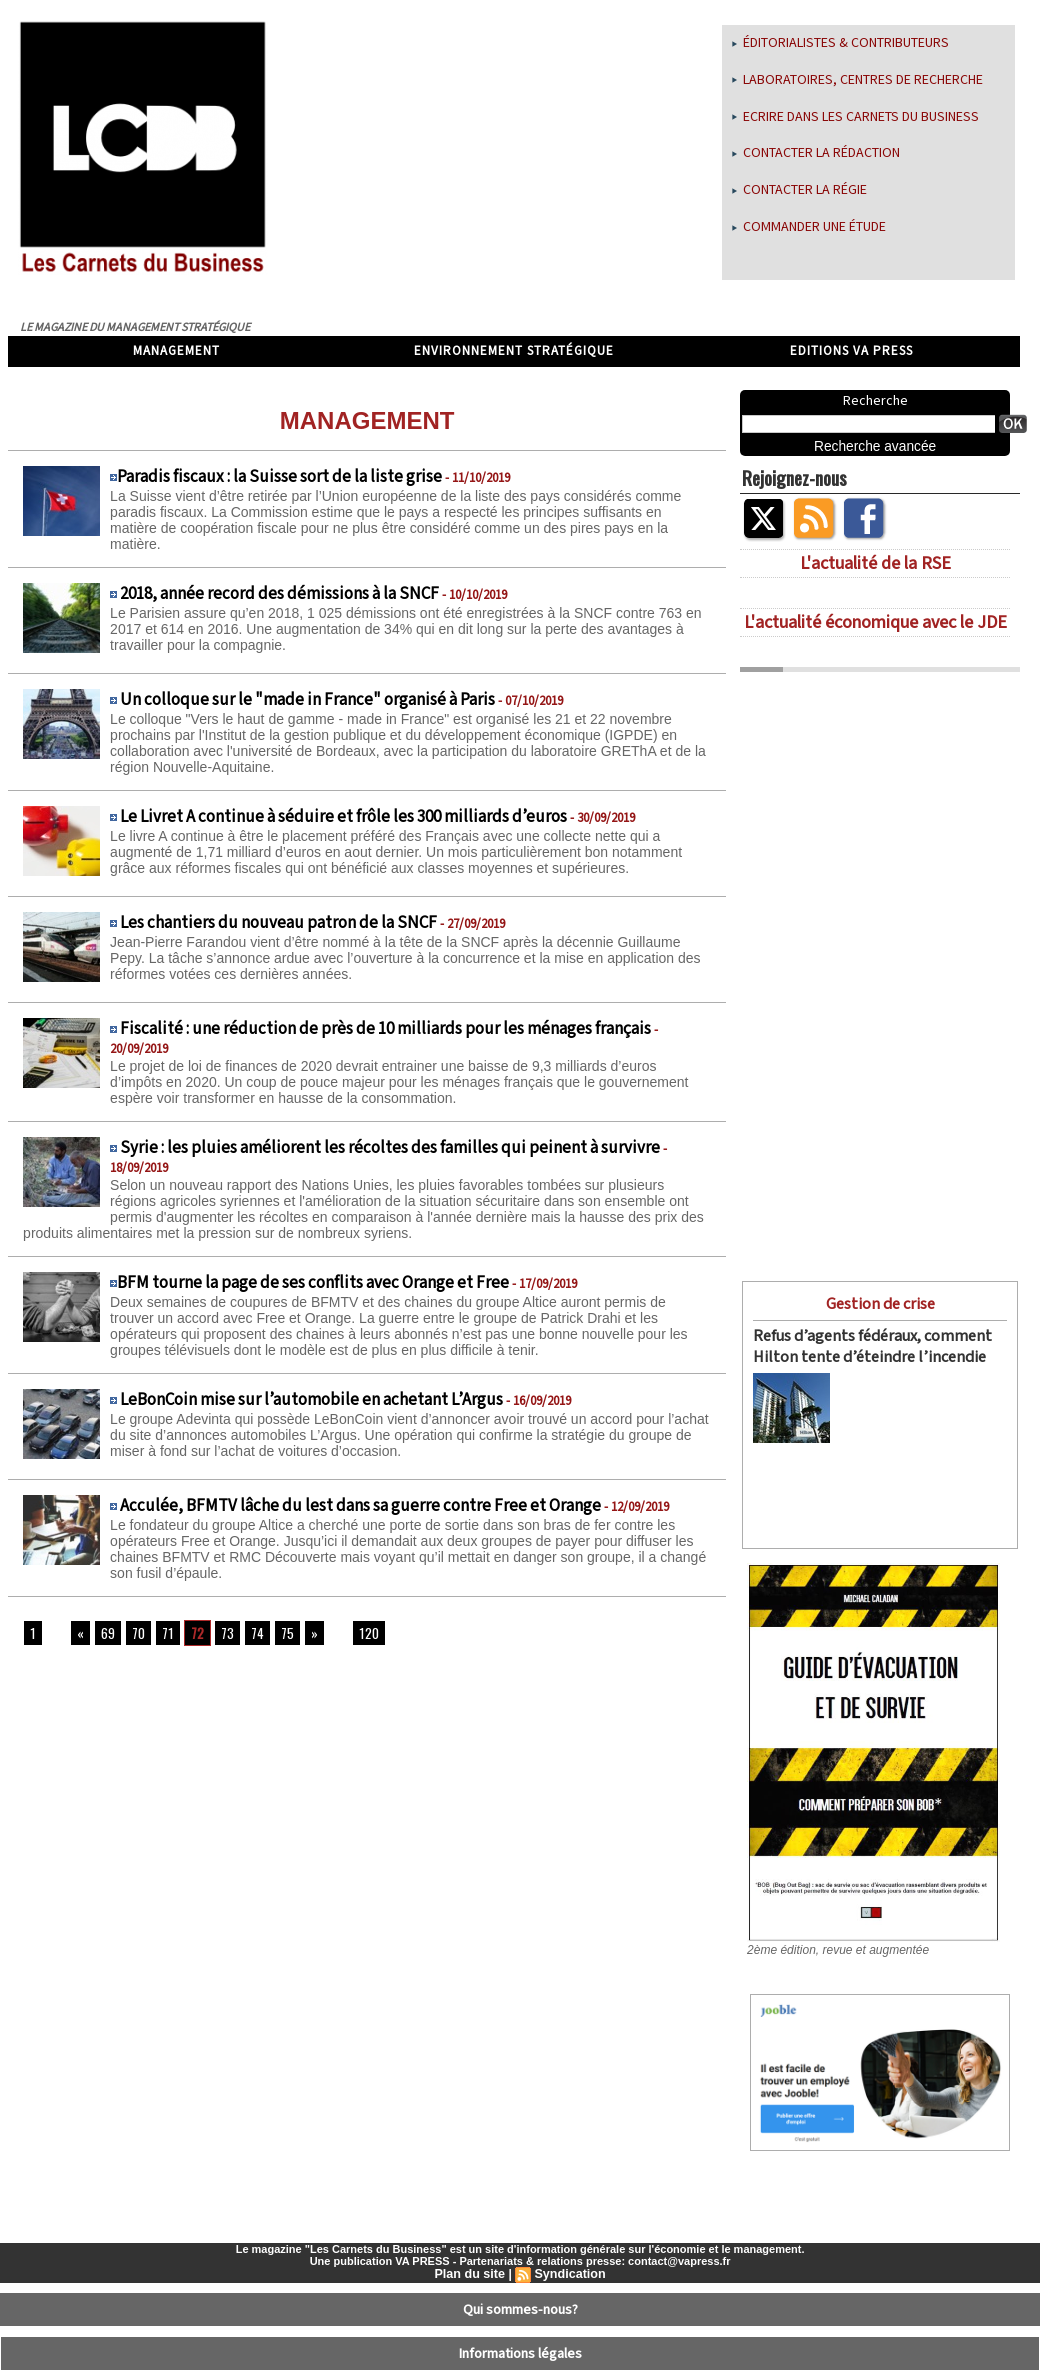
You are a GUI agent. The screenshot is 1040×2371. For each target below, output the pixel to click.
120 (358, 1633)
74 (249, 1633)
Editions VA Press (851, 351)
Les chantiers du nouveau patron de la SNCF (278, 923)
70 (133, 1633)
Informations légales (520, 2316)
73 (220, 1633)
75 (279, 1633)
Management (176, 351)
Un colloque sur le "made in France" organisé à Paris (307, 700)
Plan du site (471, 2244)
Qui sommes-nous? (520, 2277)
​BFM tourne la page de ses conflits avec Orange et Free (313, 1283)
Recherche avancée (875, 446)
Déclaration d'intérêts (520, 2356)
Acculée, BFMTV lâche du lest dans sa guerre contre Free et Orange (360, 1506)
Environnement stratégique (514, 351)
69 (104, 1633)
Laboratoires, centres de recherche (857, 80)
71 (162, 1633)
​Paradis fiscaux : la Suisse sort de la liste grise (279, 477)
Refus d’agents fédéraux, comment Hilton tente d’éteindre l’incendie (863, 1344)
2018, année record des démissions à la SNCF (279, 594)
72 (190, 1633)
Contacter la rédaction (816, 153)
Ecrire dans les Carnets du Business (855, 117)
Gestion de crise (880, 1302)
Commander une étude (809, 227)
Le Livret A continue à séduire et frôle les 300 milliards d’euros (343, 817)
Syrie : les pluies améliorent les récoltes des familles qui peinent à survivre (390, 1148)
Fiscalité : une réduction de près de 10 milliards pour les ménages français (385, 1029)
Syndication (568, 2244)
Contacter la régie (799, 190)
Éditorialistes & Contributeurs (840, 43)
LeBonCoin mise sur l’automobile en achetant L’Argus (311, 1400)
